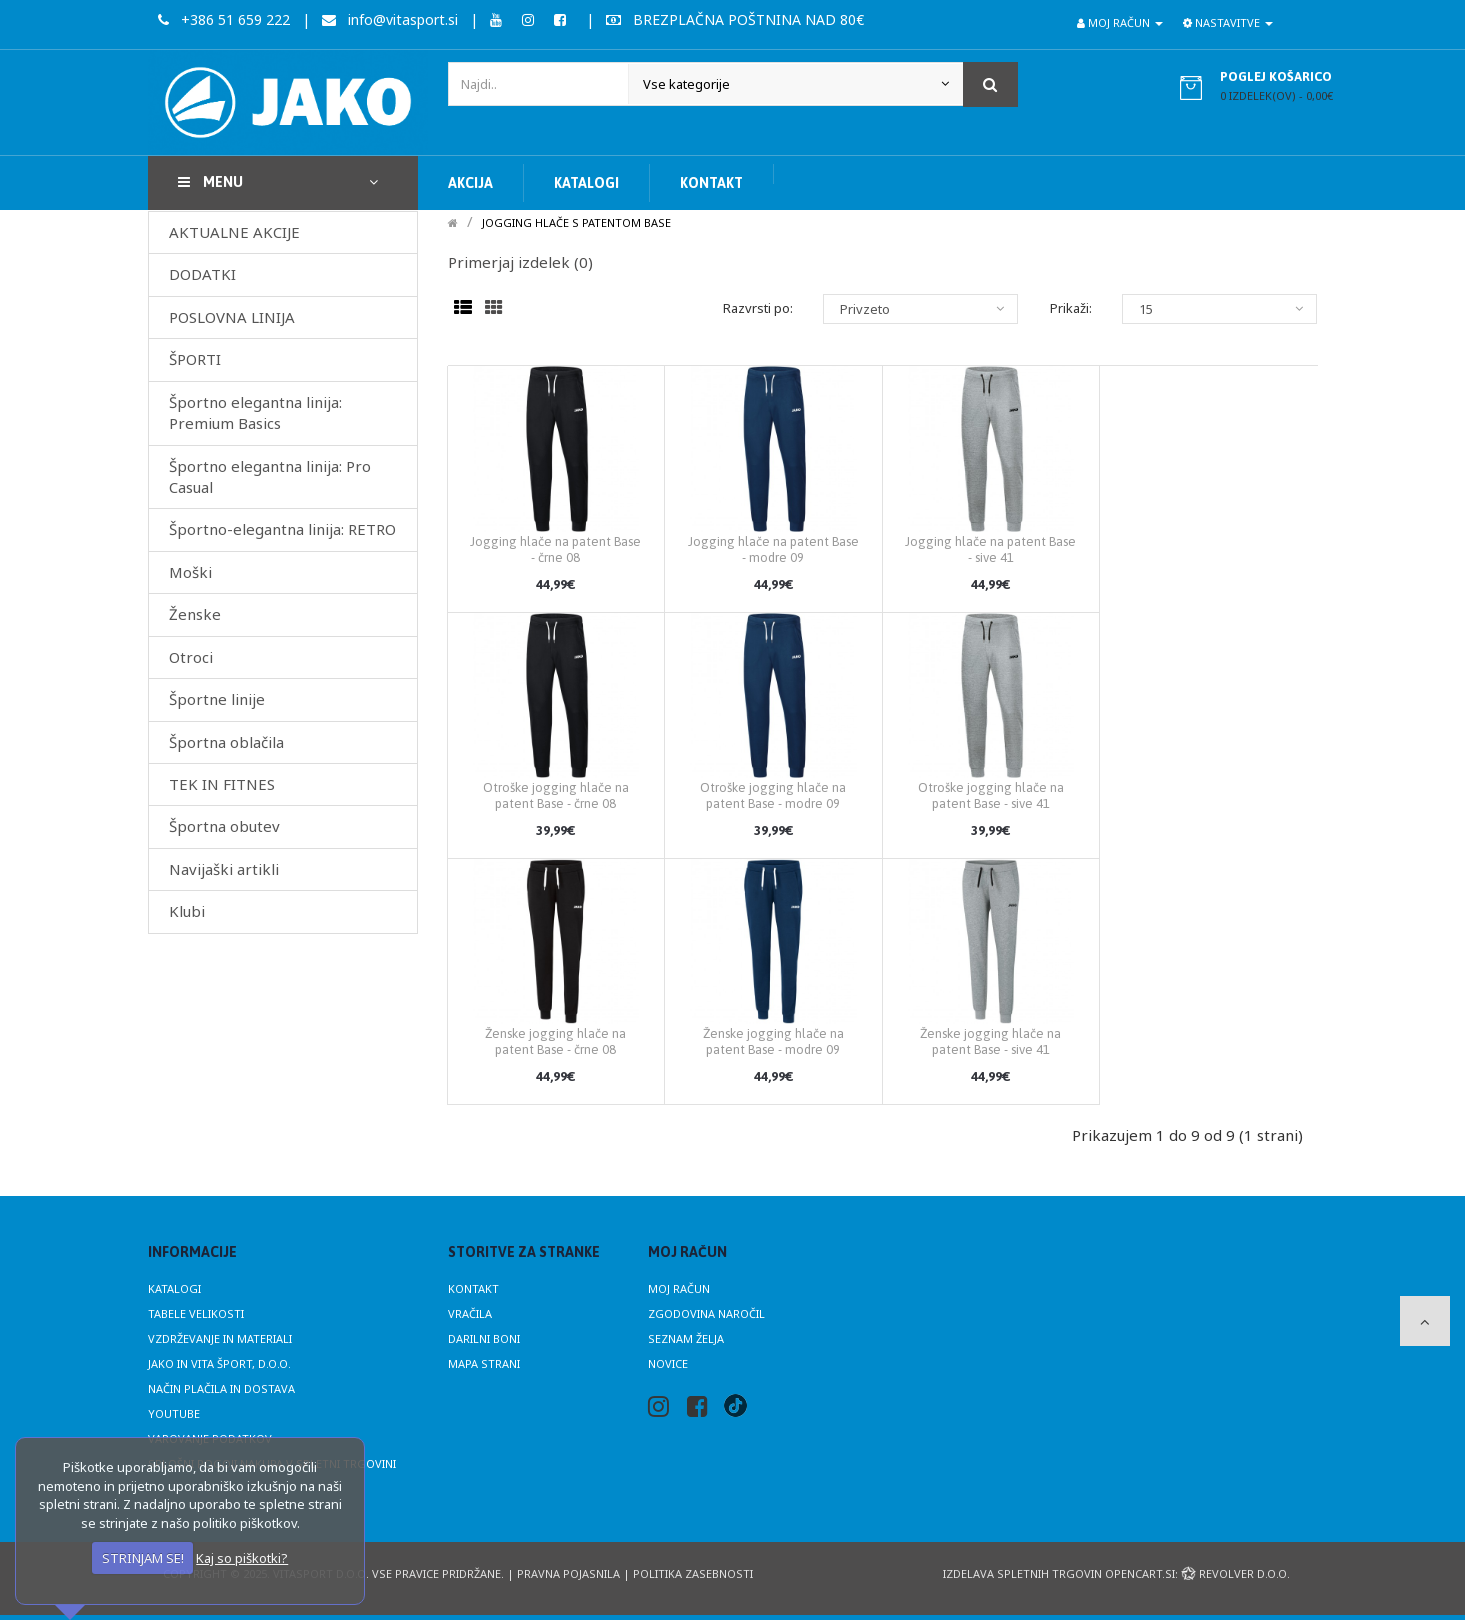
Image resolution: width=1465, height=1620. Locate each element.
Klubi (187, 911)
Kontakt (473, 1288)
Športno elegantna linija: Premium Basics (255, 412)
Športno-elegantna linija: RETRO (282, 529)
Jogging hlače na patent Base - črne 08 (555, 549)
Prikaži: (1071, 308)
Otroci (191, 657)
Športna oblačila (226, 742)
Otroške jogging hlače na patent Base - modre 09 (773, 795)
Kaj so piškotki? (242, 1558)
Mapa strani (484, 1363)
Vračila (470, 1313)
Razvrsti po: (758, 308)
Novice (668, 1363)
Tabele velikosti (196, 1313)
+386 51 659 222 (224, 19)
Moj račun (679, 1288)
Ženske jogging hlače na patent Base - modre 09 (773, 1041)
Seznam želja (686, 1338)
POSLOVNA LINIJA (232, 317)
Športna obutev (224, 826)
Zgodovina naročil (706, 1313)
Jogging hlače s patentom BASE (576, 222)
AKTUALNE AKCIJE (234, 232)
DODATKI (202, 274)
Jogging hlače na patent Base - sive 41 (990, 549)
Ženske (195, 614)
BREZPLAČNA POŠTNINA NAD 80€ (735, 19)
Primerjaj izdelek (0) (520, 262)
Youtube (174, 1413)
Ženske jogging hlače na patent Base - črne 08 (555, 1041)
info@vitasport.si (390, 19)
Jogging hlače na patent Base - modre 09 (773, 549)
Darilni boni (484, 1338)
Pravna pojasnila (568, 1573)
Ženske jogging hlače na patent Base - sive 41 (990, 1041)
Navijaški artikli (224, 869)
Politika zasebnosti (693, 1573)
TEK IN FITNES (222, 784)
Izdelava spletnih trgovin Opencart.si (1059, 1573)
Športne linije (217, 699)
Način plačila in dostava (221, 1388)
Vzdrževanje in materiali (220, 1338)
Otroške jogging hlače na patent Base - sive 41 (991, 795)
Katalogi (174, 1288)
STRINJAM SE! (143, 1558)
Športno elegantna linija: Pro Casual (270, 476)
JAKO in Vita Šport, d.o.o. (219, 1363)
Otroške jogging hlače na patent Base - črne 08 (556, 795)
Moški (190, 572)
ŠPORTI (195, 359)
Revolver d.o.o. (1235, 1573)
